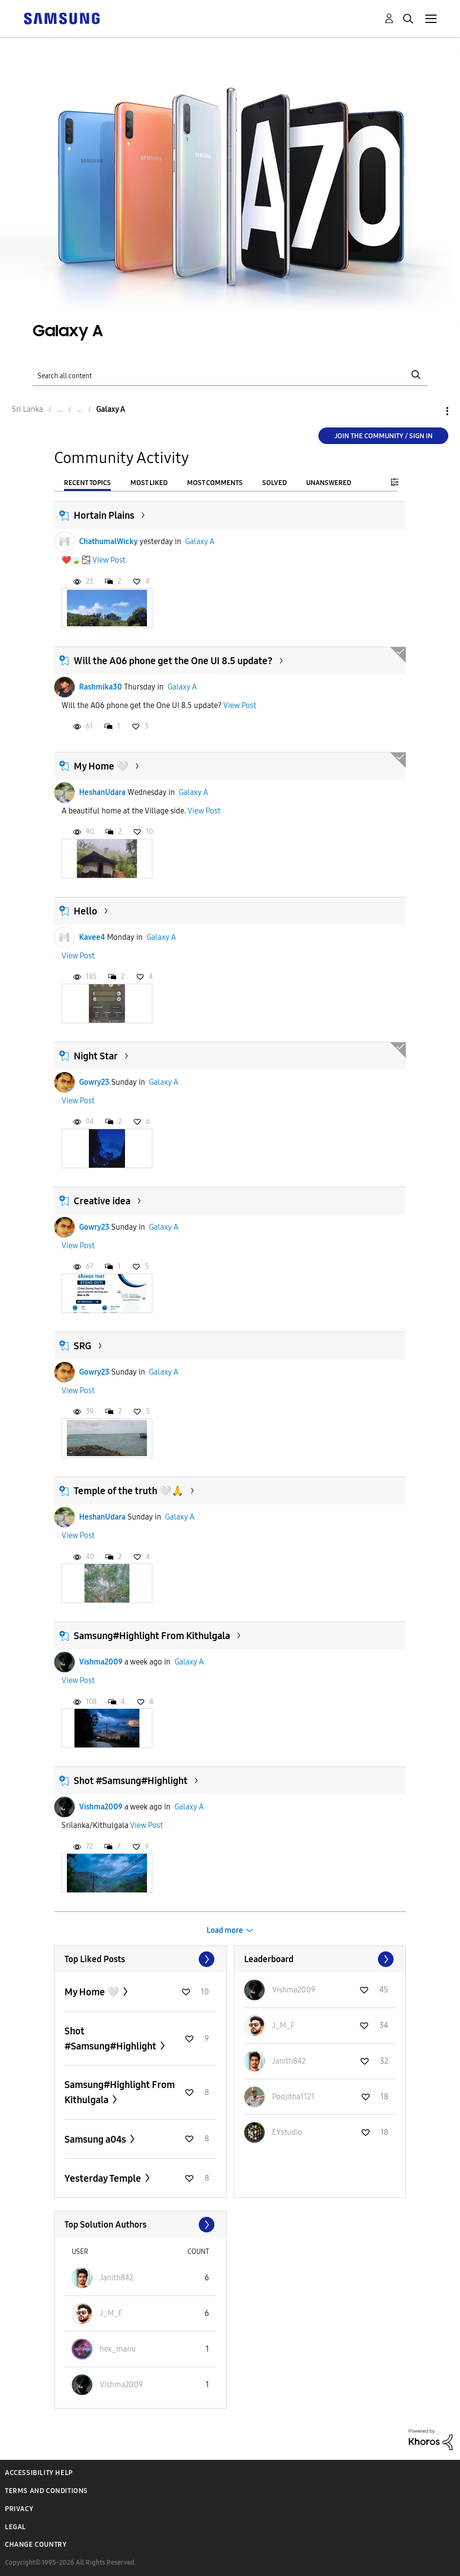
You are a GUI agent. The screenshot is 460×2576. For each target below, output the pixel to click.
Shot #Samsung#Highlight (131, 1780)
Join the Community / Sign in (384, 436)
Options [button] (430, 411)
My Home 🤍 (101, 766)
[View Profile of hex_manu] (118, 2348)
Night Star (96, 1056)
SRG (82, 1346)
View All (140, 1959)
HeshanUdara (102, 792)
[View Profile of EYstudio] (287, 2132)
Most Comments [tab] (215, 483)
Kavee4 (92, 937)
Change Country (35, 2544)
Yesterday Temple (103, 2178)
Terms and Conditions (46, 2491)
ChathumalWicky (108, 541)
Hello (85, 911)
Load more (225, 1930)
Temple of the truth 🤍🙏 (129, 1491)
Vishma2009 (101, 1661)
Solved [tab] (274, 483)
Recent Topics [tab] (87, 483)
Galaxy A (199, 541)
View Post (108, 560)
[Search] (230, 374)
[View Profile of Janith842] (289, 2061)
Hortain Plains (104, 515)
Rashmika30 (100, 686)
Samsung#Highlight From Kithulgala (152, 1636)
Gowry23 (94, 1082)
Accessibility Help (39, 2473)
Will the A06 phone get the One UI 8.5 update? (173, 661)
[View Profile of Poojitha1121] (293, 2096)
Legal (15, 2527)
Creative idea (102, 1201)
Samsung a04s (96, 2139)
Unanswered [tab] (328, 483)
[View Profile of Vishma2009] (293, 1989)
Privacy (19, 2509)
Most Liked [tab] (148, 483)
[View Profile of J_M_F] (283, 2025)
